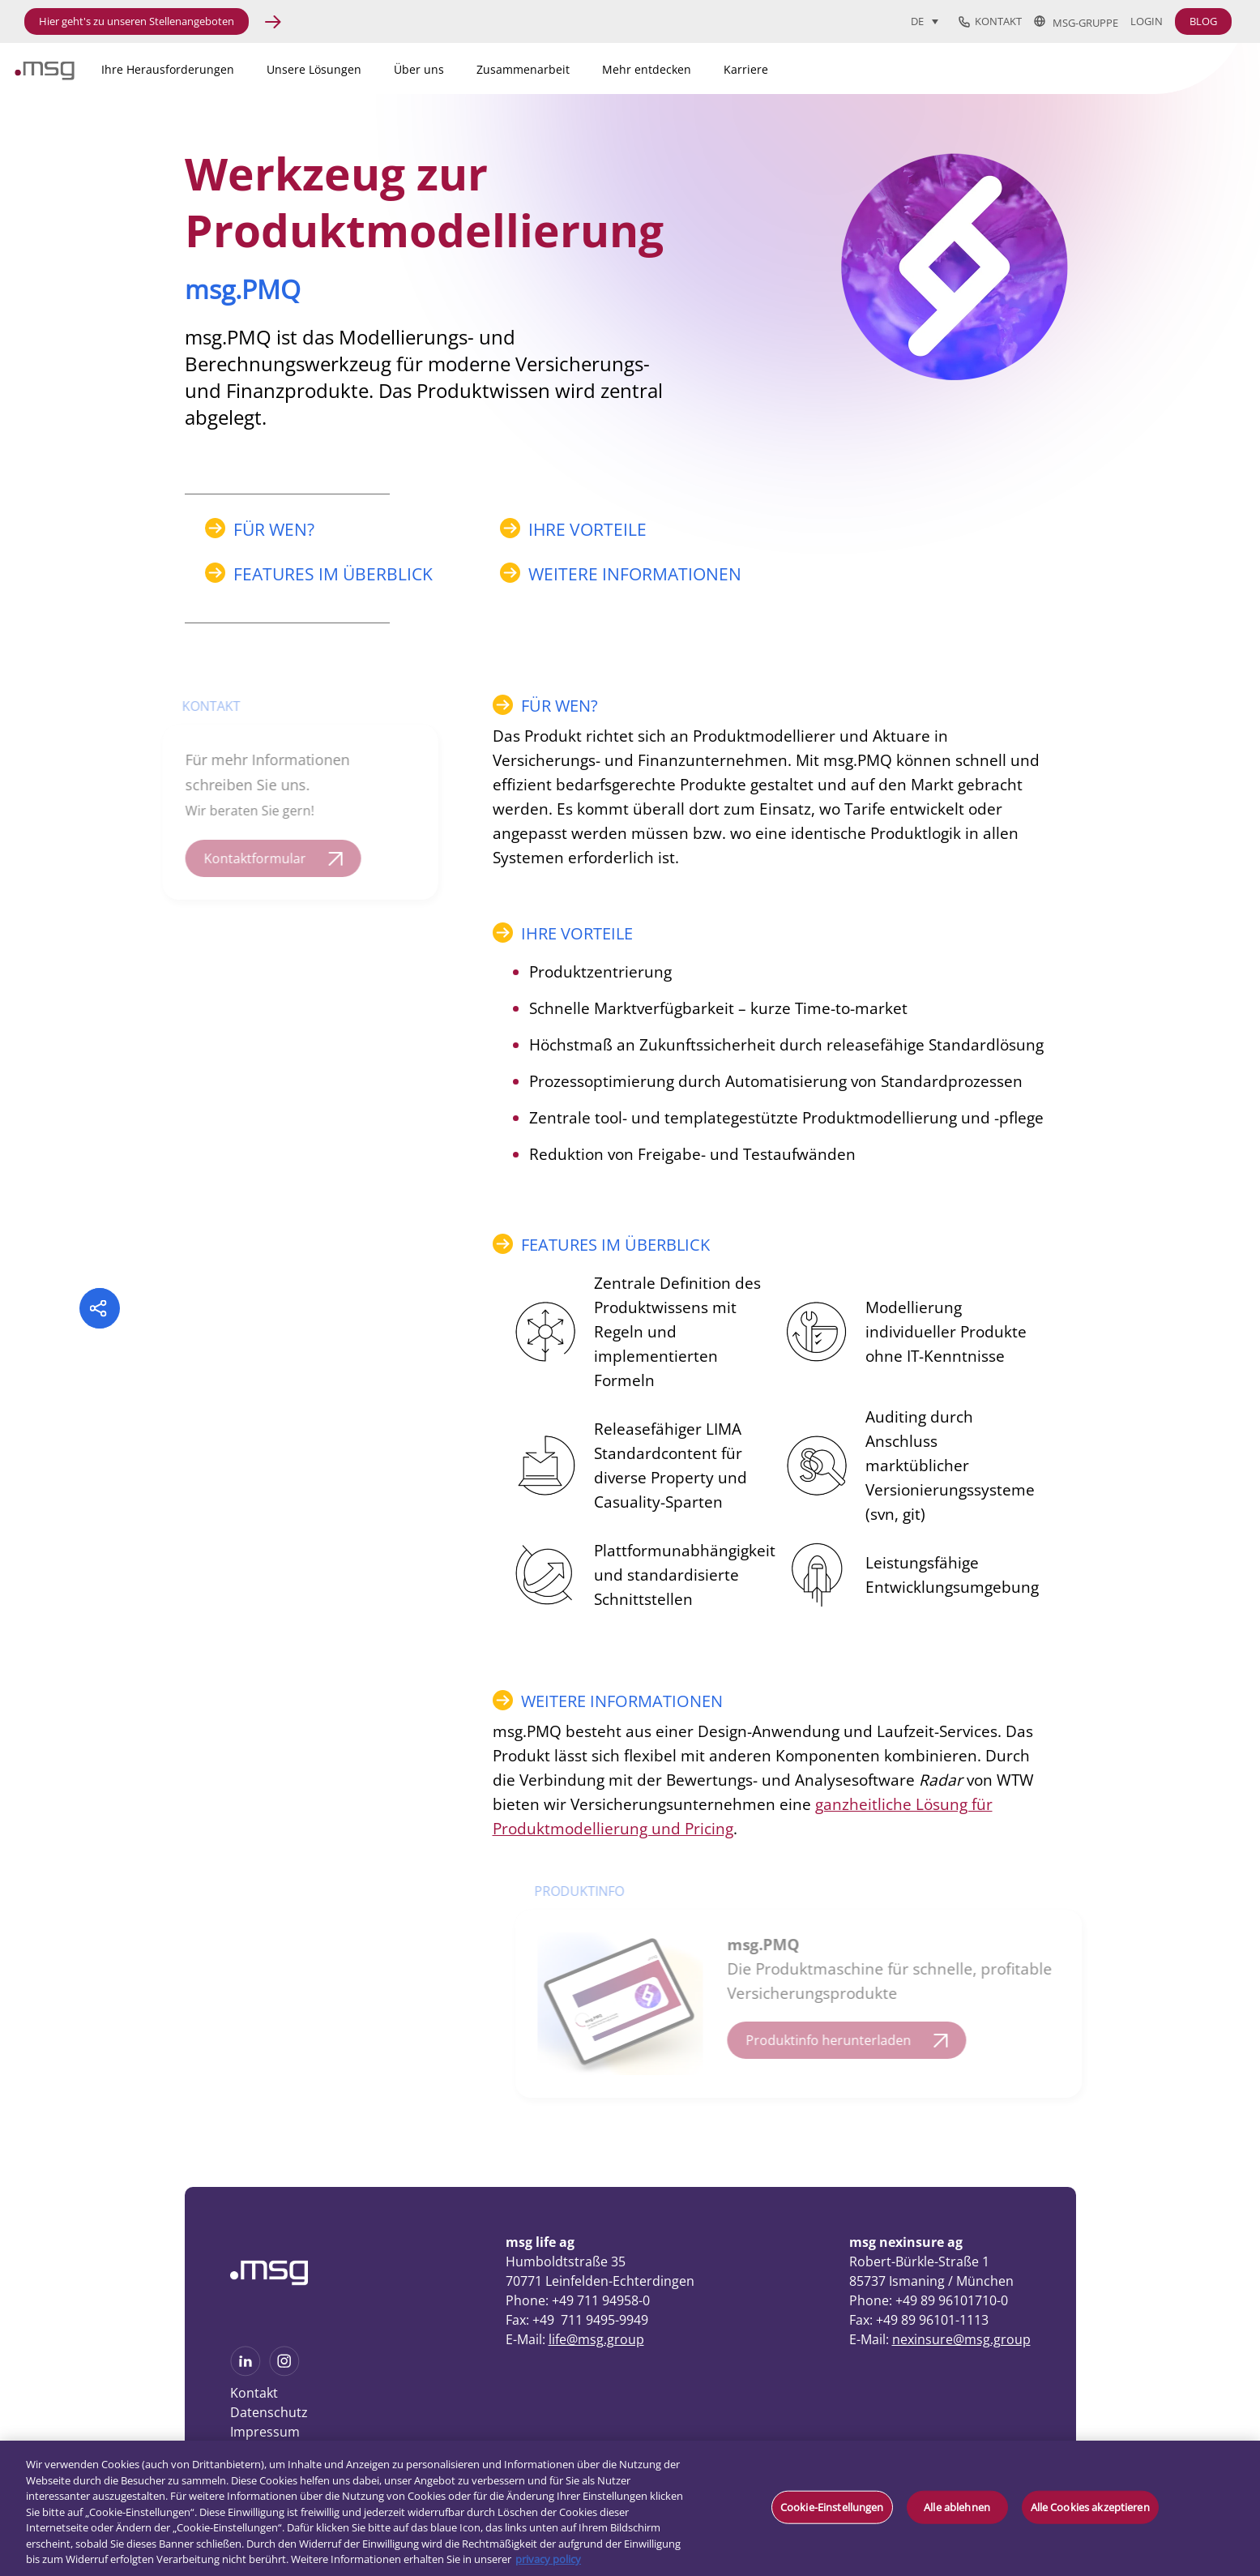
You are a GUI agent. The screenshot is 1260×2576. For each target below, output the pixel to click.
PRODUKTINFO (588, 1891)
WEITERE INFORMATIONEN (634, 574)
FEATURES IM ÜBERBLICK (333, 574)
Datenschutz (269, 2412)
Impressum (265, 2432)
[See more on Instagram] (284, 2370)
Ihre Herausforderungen (167, 69)
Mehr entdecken (646, 69)
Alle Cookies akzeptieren (1090, 2506)
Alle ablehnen (957, 2506)
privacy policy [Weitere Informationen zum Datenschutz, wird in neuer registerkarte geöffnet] (548, 2559)
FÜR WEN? (273, 529)
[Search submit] (1198, 65)
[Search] (1108, 66)
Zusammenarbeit (523, 69)
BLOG (1203, 21)
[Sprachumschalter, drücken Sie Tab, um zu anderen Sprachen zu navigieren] (924, 21)
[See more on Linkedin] (245, 2370)
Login (1146, 21)
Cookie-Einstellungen (832, 2506)
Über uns (419, 69)
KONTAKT (202, 706)
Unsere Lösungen (314, 69)
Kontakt (990, 22)
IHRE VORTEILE (587, 529)
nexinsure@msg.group (961, 2339)
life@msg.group (596, 2339)
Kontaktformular (245, 858)
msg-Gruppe (1076, 21)
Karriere (746, 69)
